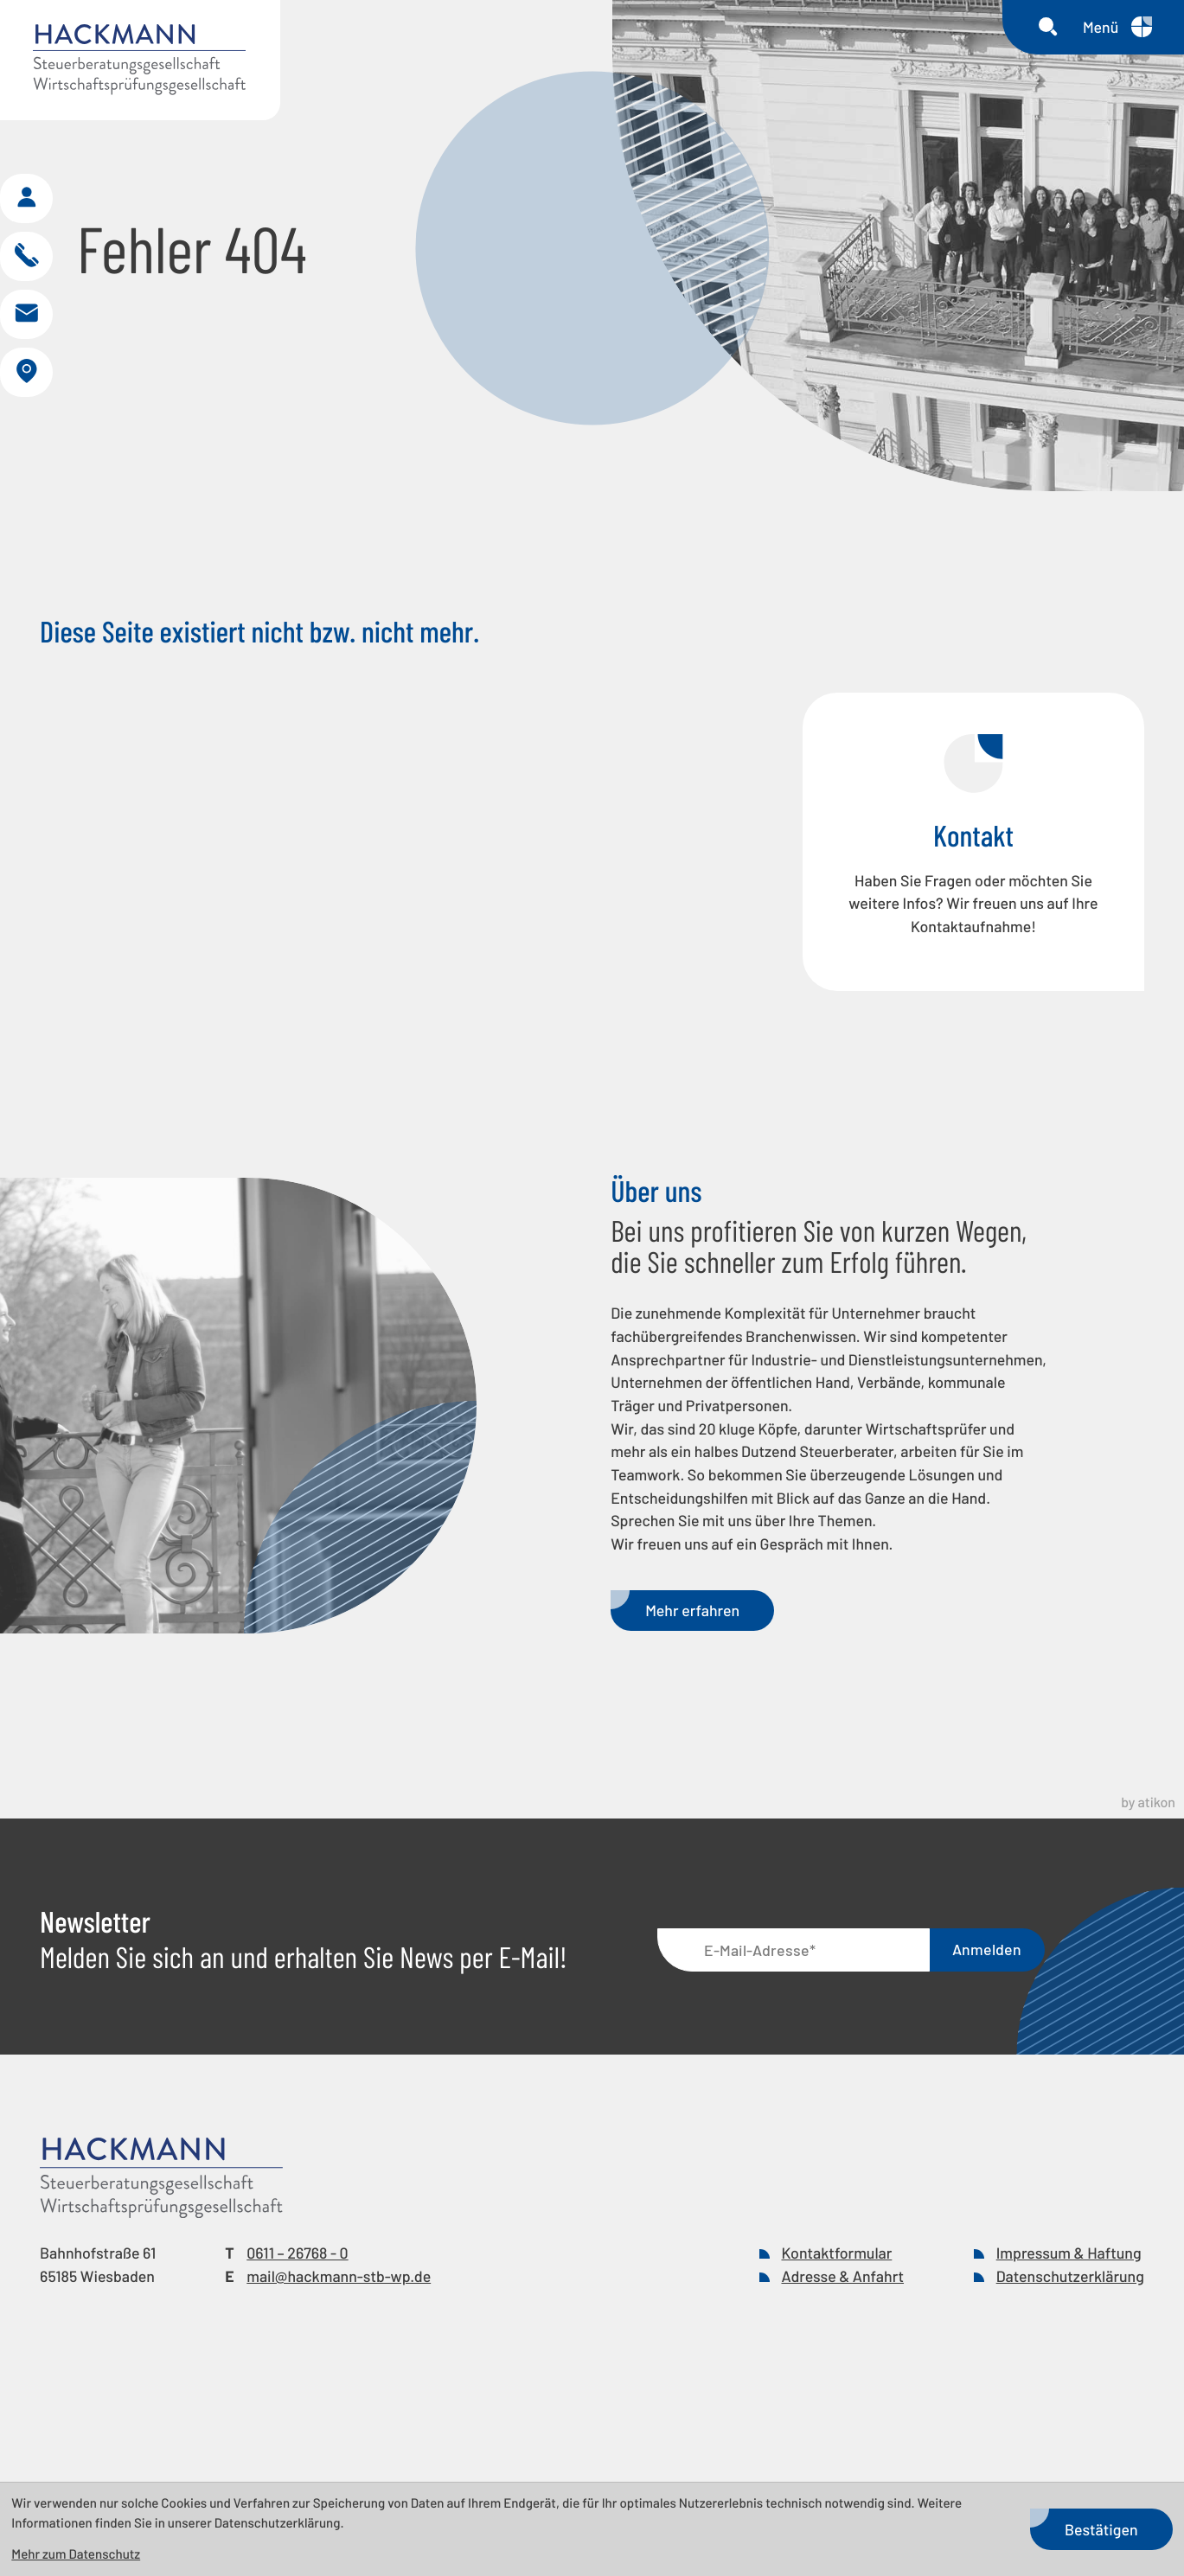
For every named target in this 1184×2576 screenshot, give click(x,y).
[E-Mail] (793, 2050)
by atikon (1148, 1903)
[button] (29, 235)
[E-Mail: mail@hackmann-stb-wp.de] (29, 362)
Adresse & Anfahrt (842, 2375)
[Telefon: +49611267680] (297, 2352)
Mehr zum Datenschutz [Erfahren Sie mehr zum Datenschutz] (75, 2554)
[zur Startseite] (140, 60)
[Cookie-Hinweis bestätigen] (1101, 2529)
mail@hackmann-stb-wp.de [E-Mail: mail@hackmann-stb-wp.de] (338, 2375)
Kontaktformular (836, 2352)
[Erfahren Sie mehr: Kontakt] (973, 941)
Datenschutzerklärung (1070, 2375)
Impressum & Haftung (1069, 2352)
